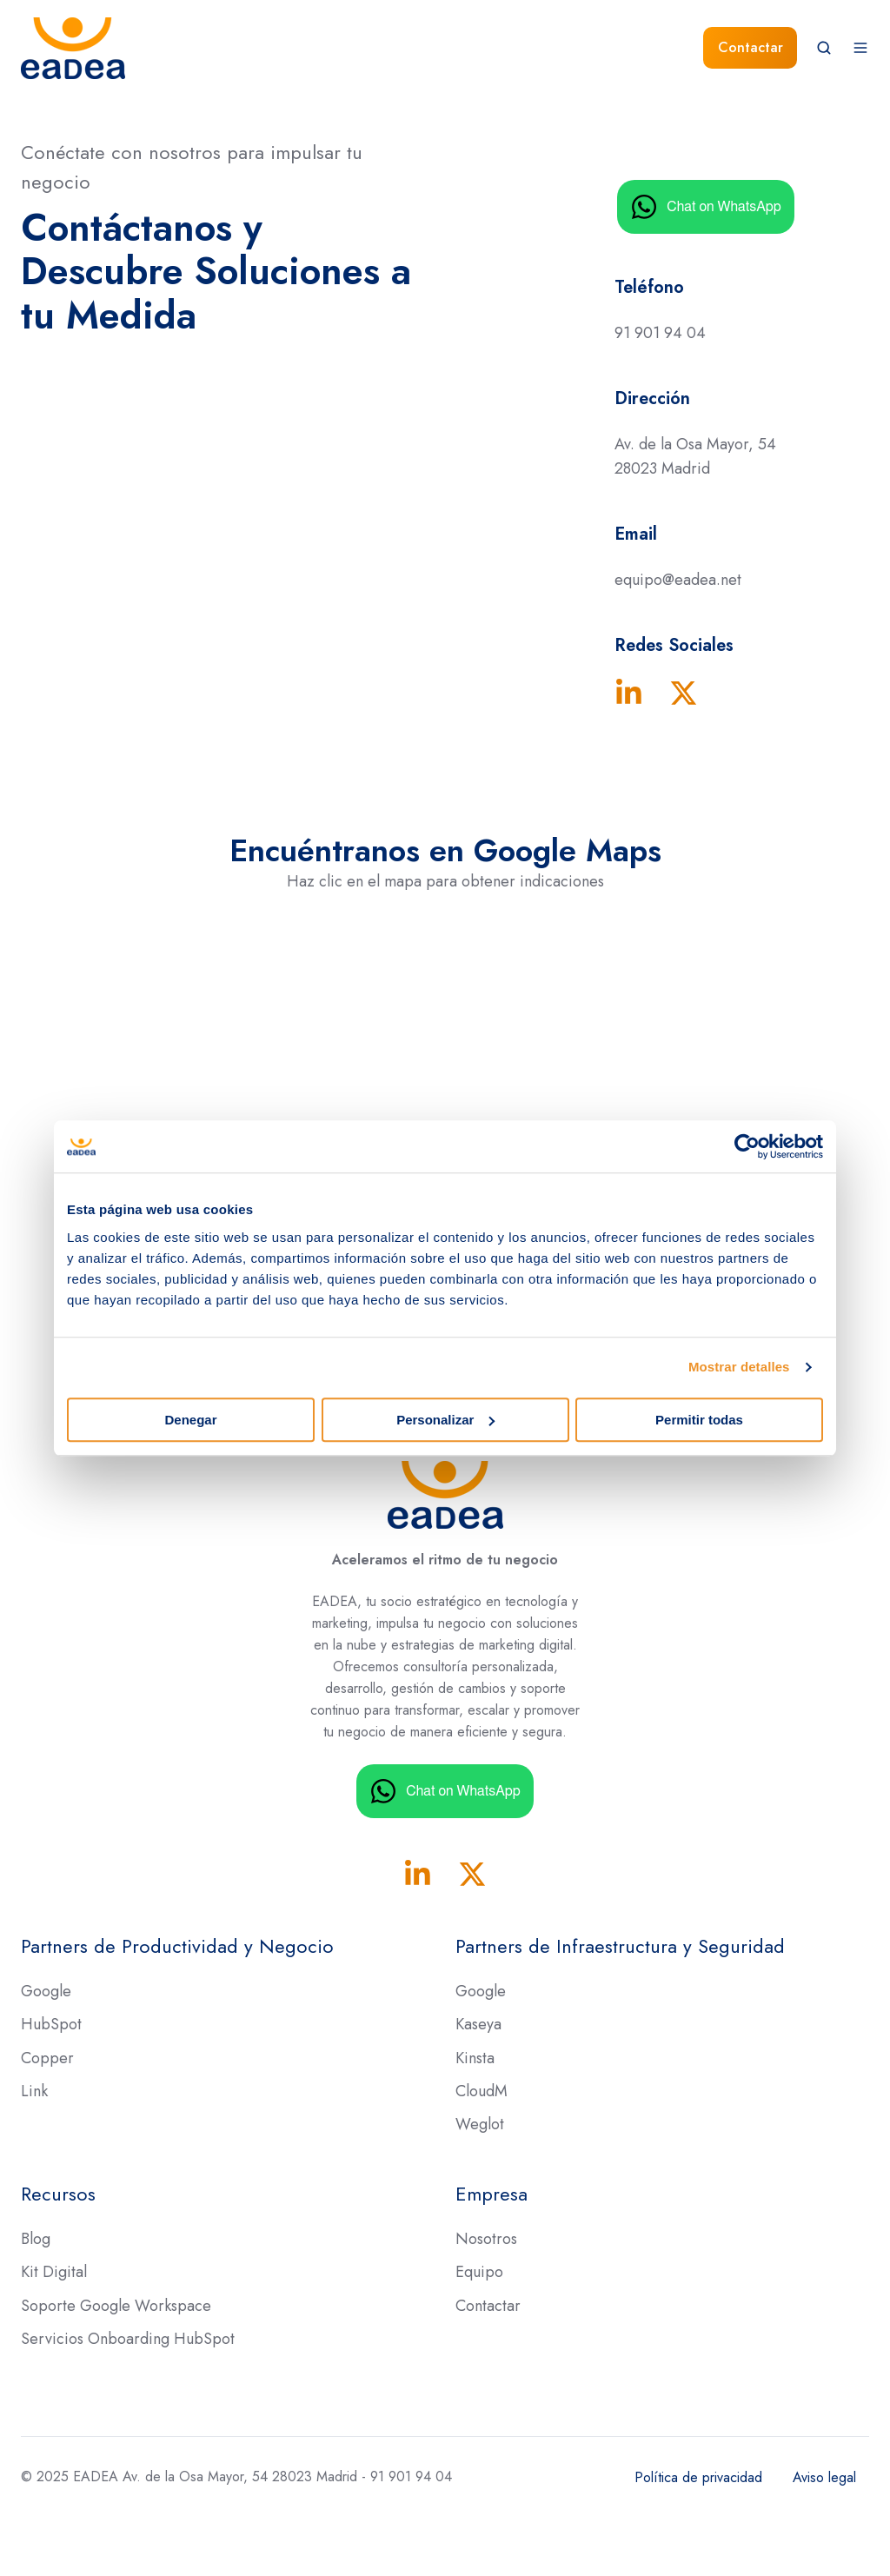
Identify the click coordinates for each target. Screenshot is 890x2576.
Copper (47, 2058)
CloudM (481, 2091)
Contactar (750, 47)
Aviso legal (824, 2477)
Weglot (479, 2124)
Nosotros (486, 2238)
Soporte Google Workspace (116, 2305)
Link (34, 2091)
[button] (824, 47)
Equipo (479, 2272)
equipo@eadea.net (677, 579)
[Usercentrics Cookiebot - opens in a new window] (747, 1146)
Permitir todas (699, 1419)
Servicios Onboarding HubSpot (128, 2338)
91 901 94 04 (660, 333)
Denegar (190, 1419)
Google (46, 1991)
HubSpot (51, 2024)
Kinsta (475, 2058)
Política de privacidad (698, 2477)
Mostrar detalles (739, 1366)
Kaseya (478, 2024)
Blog (35, 2238)
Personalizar (445, 1419)
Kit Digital (54, 2272)
